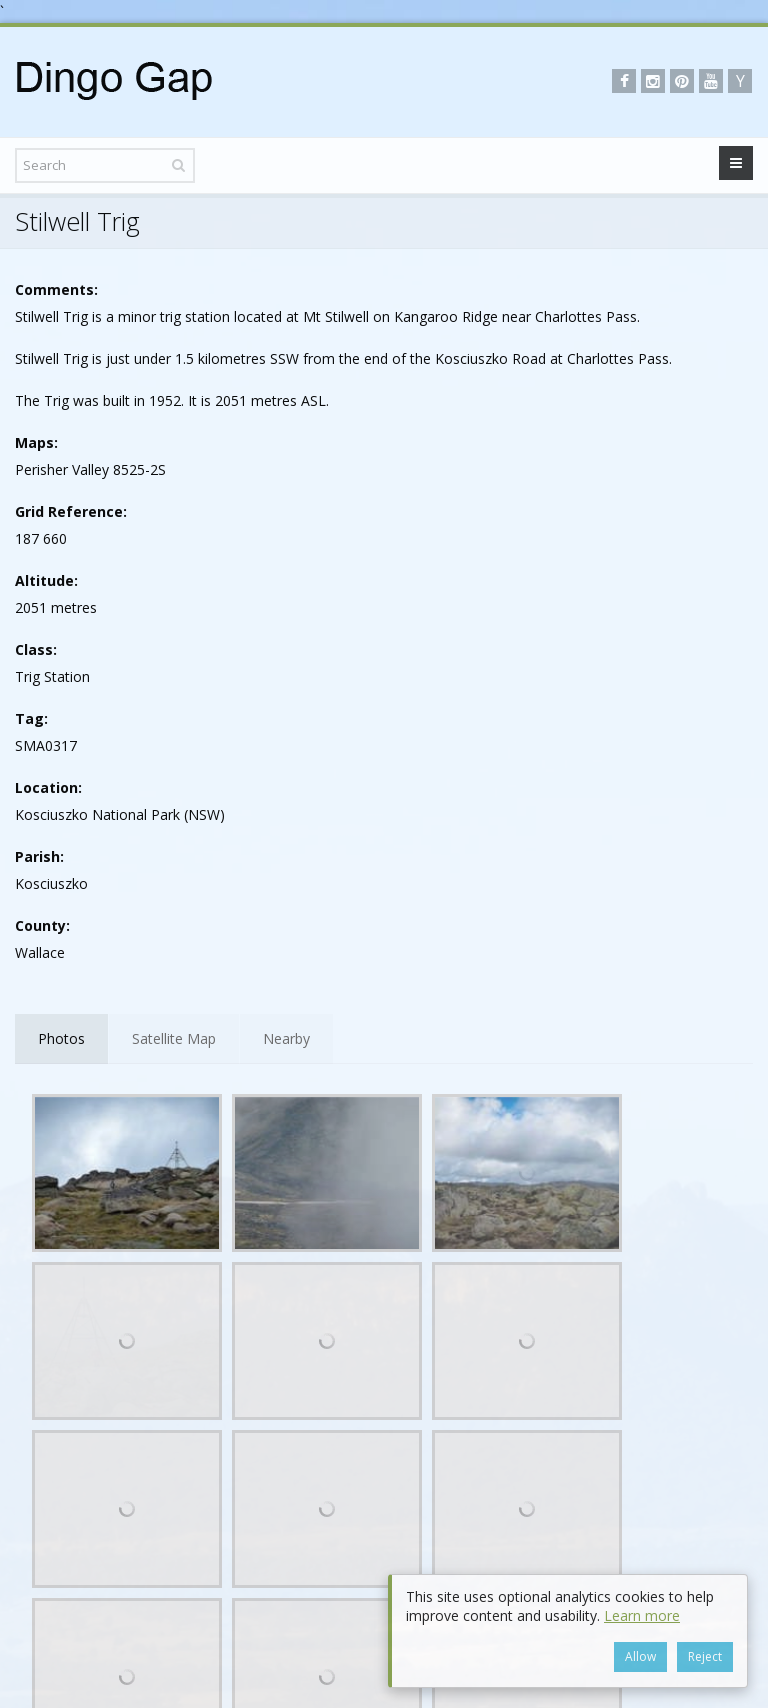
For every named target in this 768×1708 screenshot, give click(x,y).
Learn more (642, 1615)
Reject (705, 1656)
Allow (640, 1656)
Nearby (286, 1038)
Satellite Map (174, 1038)
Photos (61, 1038)
